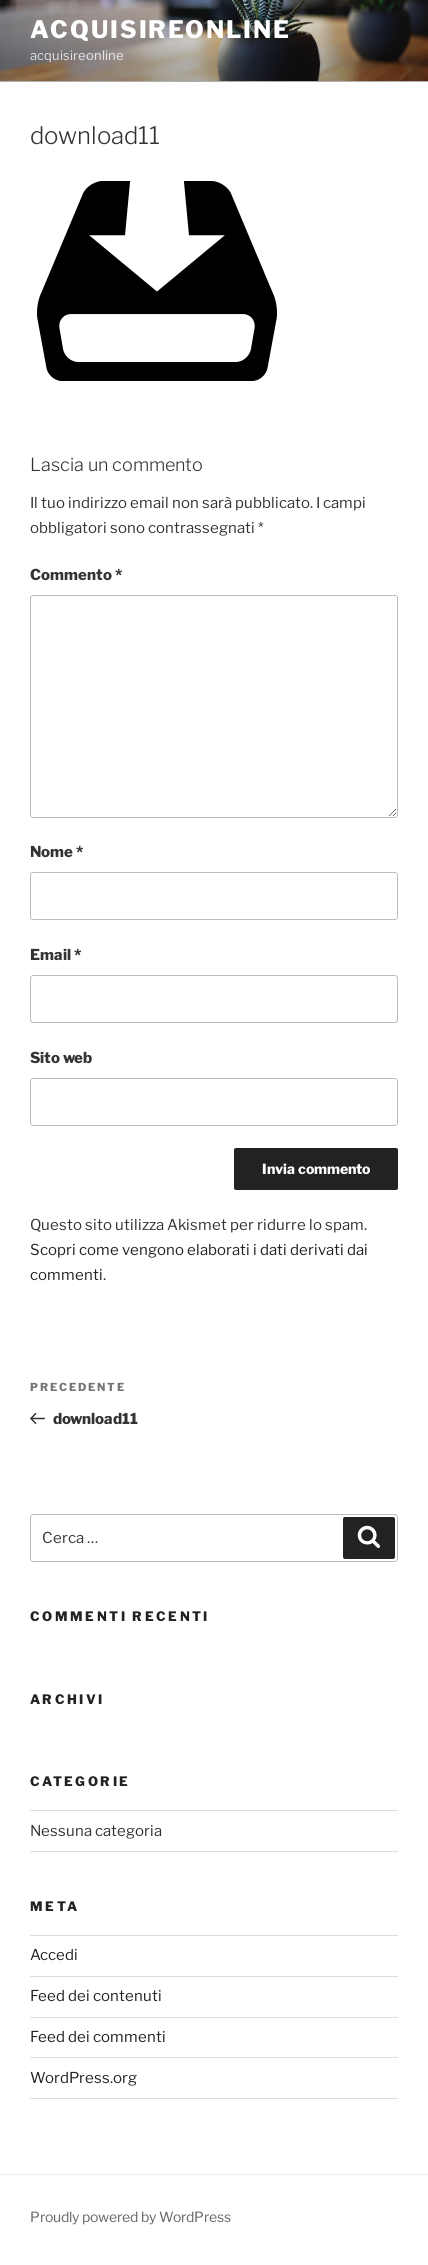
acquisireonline (160, 29)
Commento (76, 575)
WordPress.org (83, 2078)
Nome (56, 852)
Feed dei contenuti (96, 1996)
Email (55, 955)
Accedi (54, 1955)
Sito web (61, 1058)
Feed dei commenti (98, 2037)
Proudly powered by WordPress (130, 2216)
